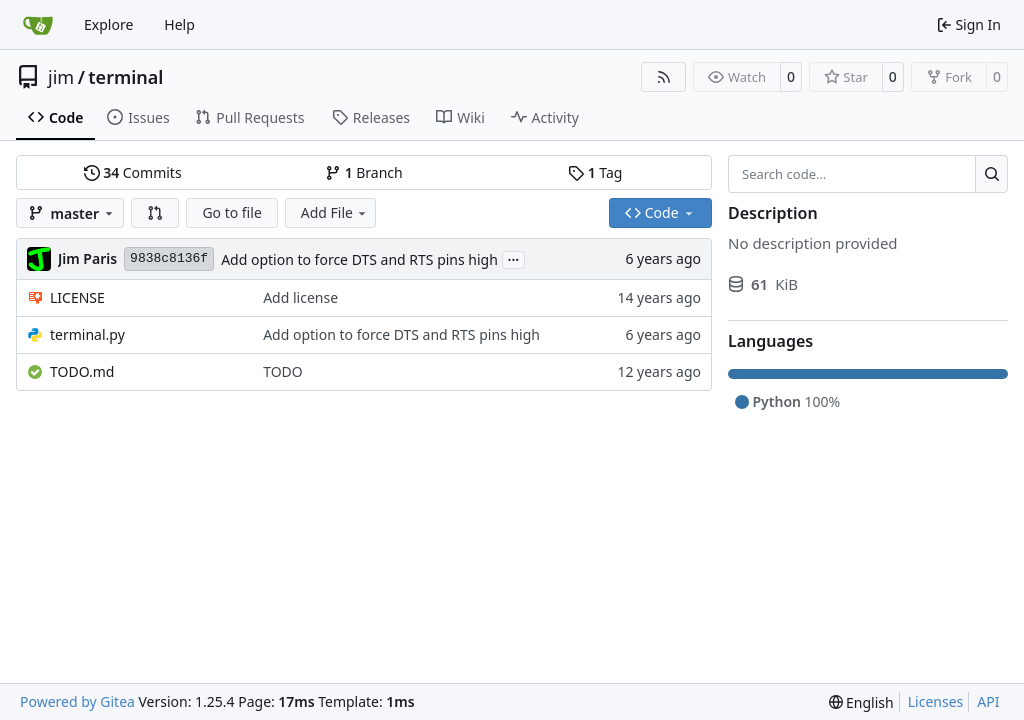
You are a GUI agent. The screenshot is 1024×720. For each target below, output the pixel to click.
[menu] (861, 702)
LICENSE (77, 297)
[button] (155, 213)
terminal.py (87, 334)
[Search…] (991, 174)
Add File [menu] (335, 212)
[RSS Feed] (664, 77)
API (988, 701)
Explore (108, 24)
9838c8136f (169, 258)
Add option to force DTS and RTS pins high (359, 259)
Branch (364, 172)
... (514, 258)
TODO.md (82, 371)
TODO (283, 371)
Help (179, 24)
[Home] (38, 25)
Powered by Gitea (77, 701)
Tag (595, 172)
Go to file (231, 212)
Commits (133, 172)
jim (61, 77)
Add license (300, 297)
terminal (125, 77)
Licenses (936, 701)
